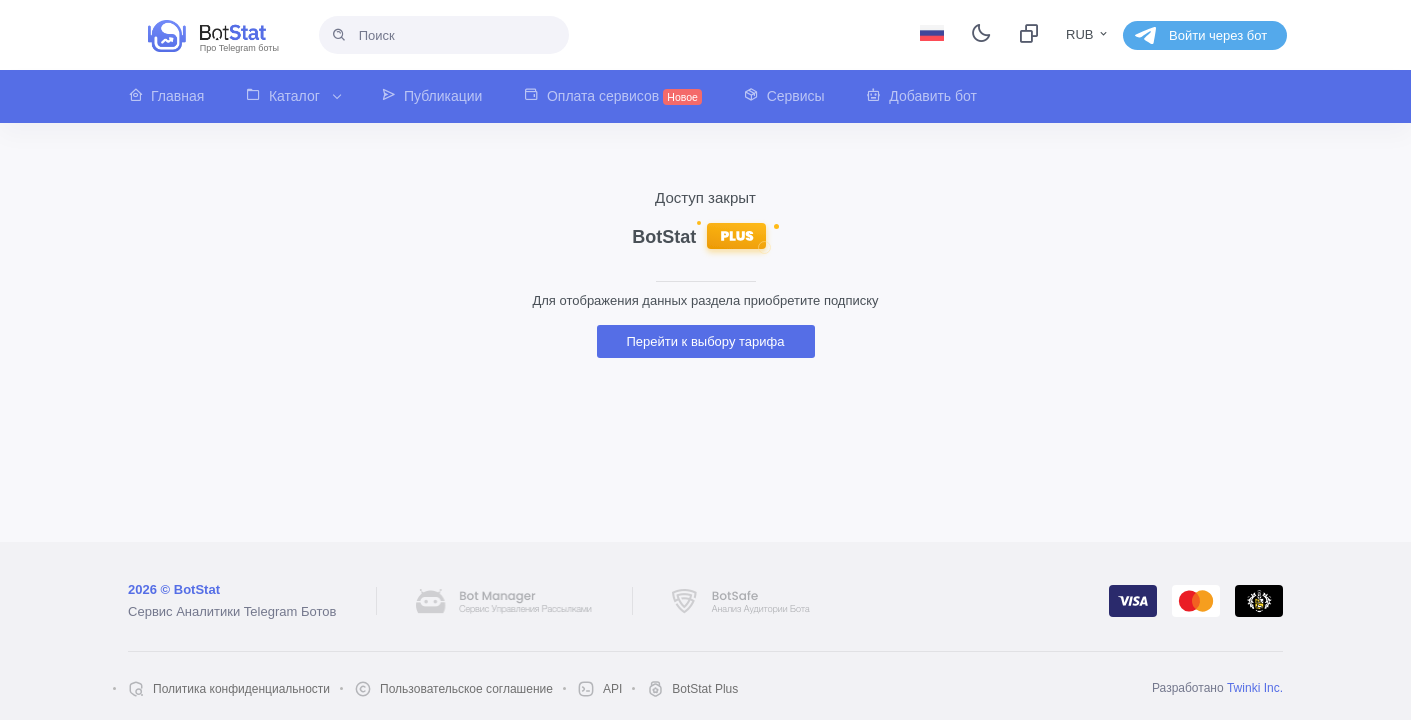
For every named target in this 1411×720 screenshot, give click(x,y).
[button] (176, 96)
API (612, 689)
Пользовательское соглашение (466, 689)
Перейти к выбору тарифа (706, 341)
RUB (1088, 34)
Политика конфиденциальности (241, 689)
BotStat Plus (705, 689)
